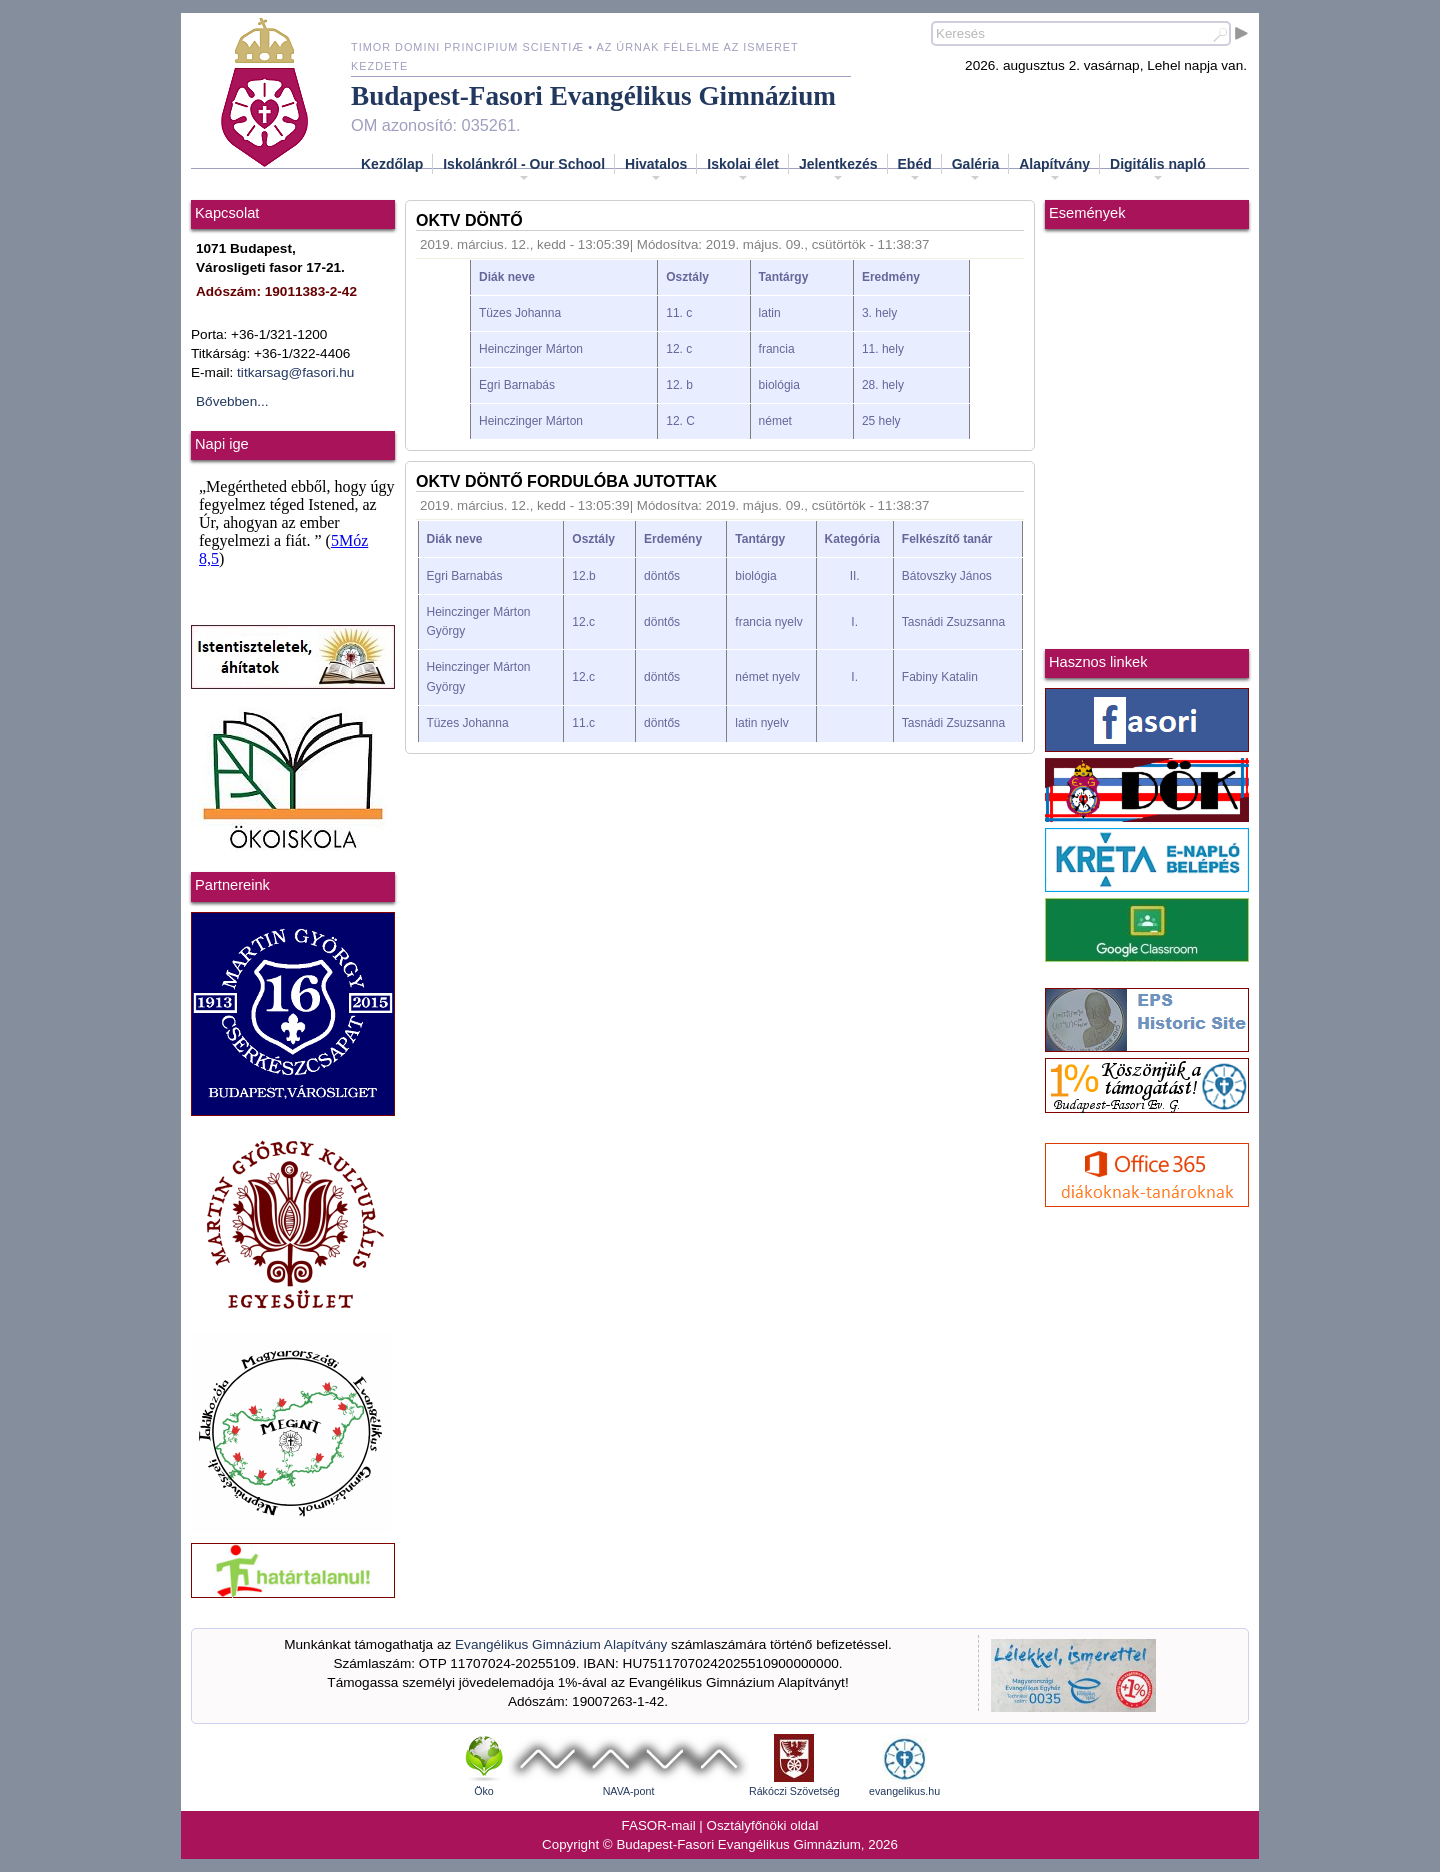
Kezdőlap (392, 164)
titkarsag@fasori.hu (295, 372)
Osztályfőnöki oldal (763, 1825)
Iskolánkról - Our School (524, 170)
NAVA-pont (629, 1791)
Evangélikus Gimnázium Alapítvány (561, 1644)
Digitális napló (1158, 170)
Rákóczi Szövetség (794, 1791)
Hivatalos (656, 170)
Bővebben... (232, 401)
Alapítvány (1054, 170)
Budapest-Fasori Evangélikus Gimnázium (593, 96)
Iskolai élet (743, 170)
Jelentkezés (838, 170)
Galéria (975, 170)
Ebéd (915, 170)
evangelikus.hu (904, 1791)
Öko (484, 1791)
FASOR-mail (659, 1825)
